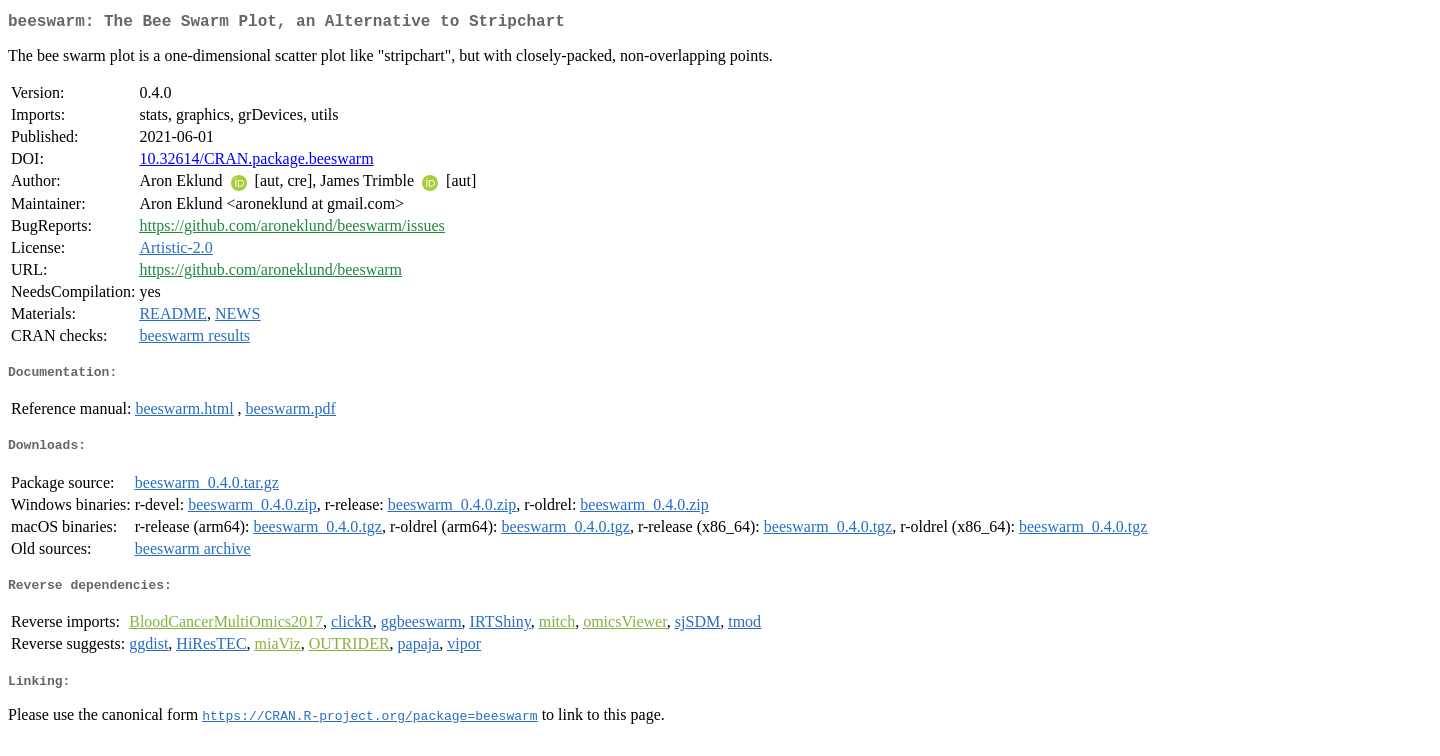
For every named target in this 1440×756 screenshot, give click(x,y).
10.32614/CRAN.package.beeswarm (256, 162)
